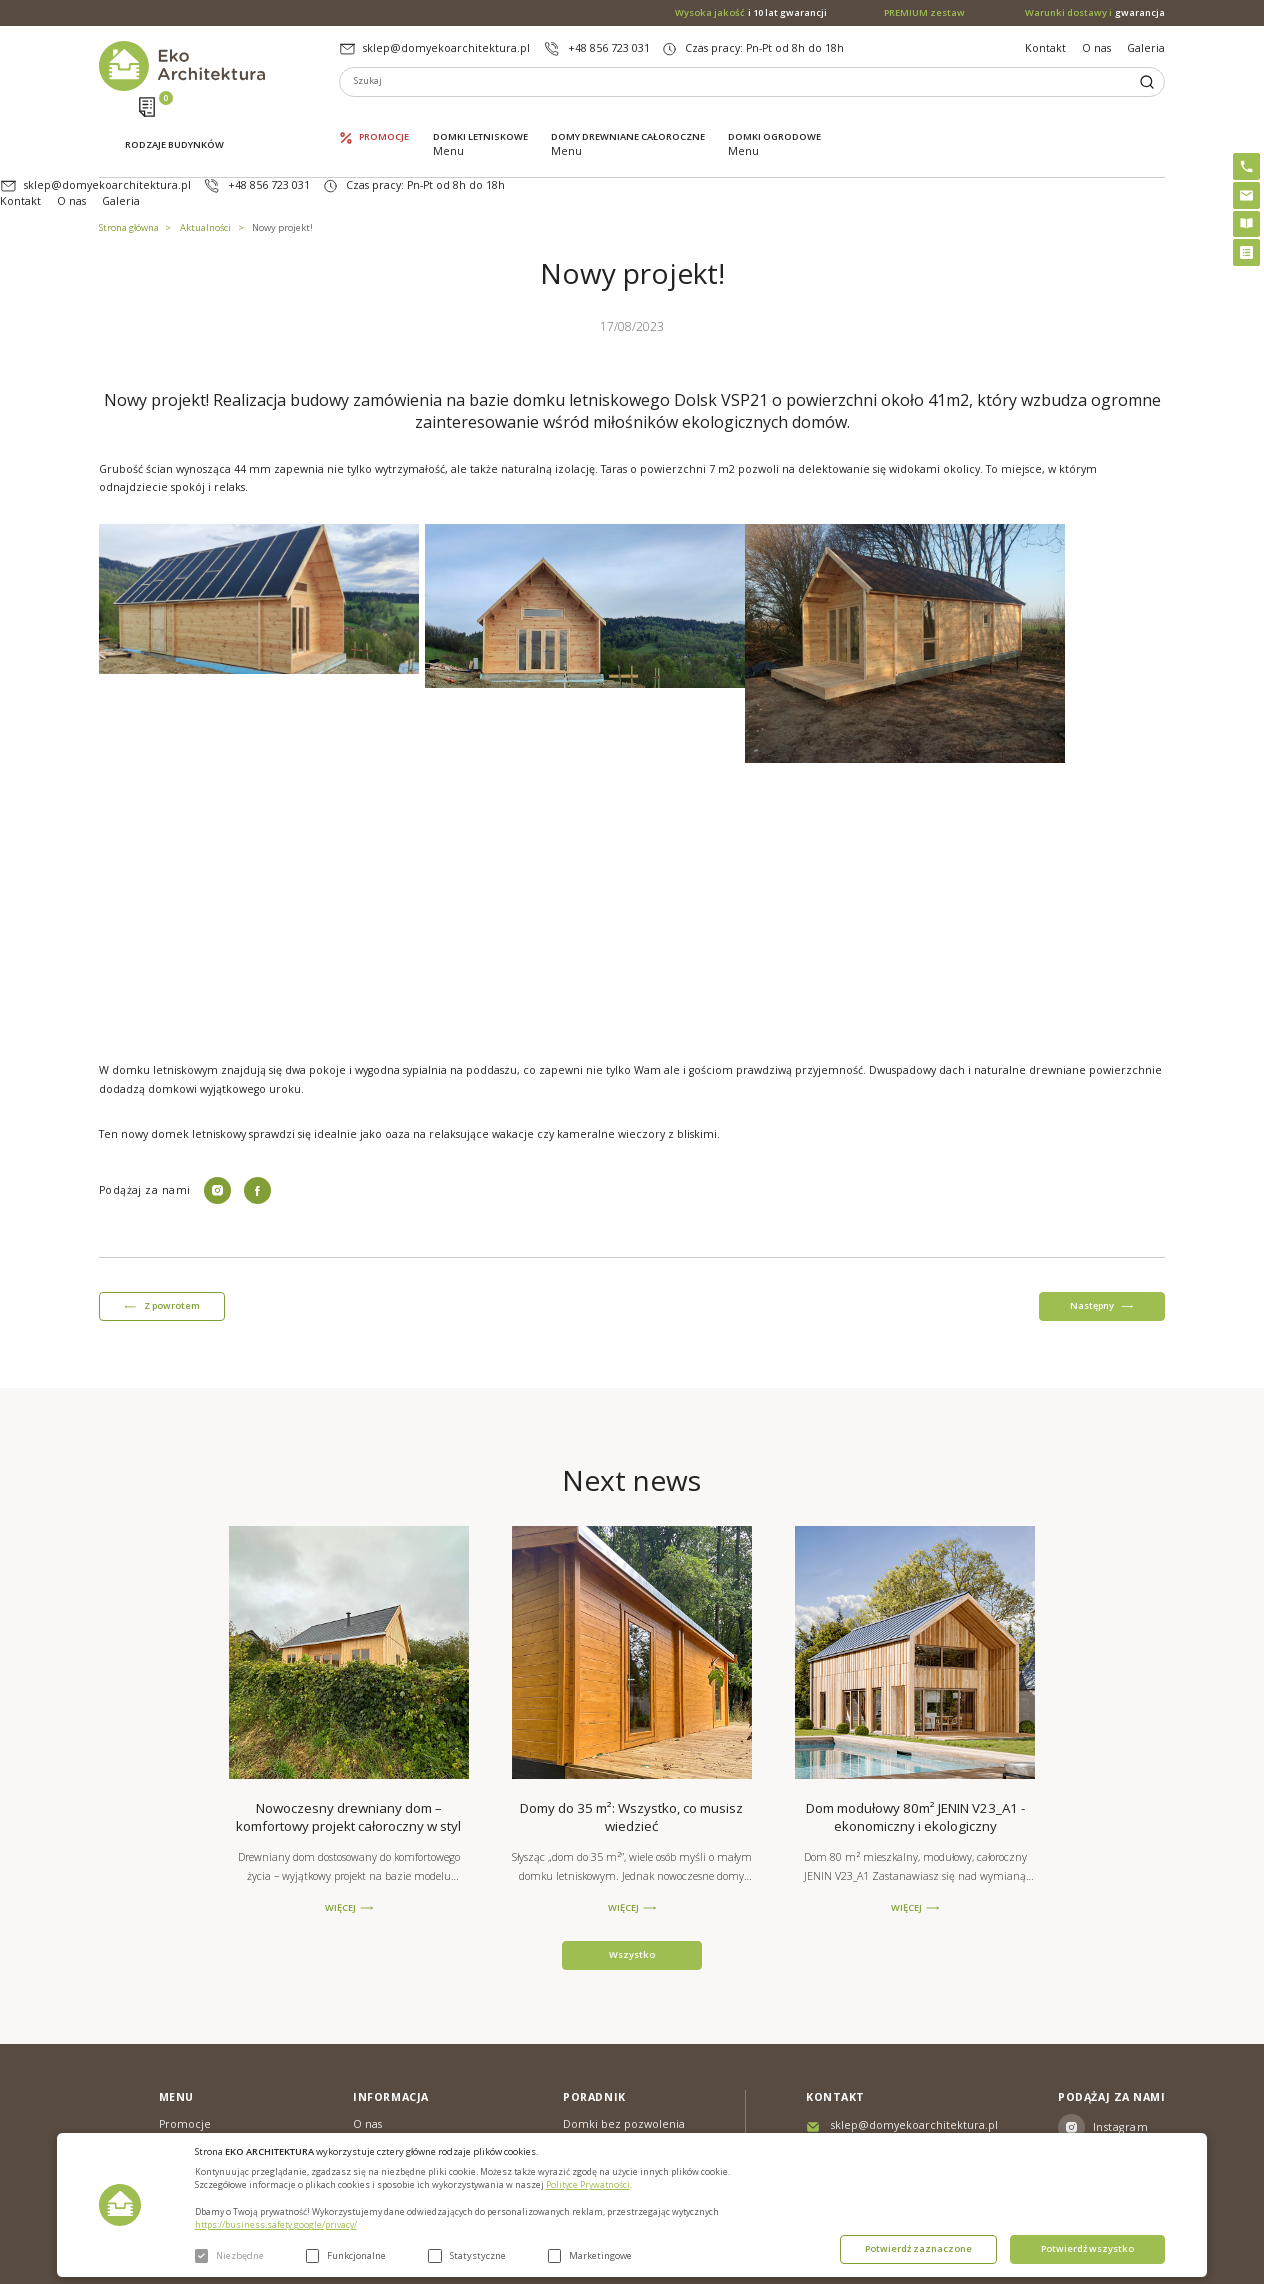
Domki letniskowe (480, 117)
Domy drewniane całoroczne (628, 117)
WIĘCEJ (340, 1846)
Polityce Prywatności (588, 2185)
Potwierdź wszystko (1087, 2248)
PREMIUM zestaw (607, 2089)
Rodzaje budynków (174, 118)
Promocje (384, 117)
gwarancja (1095, 13)
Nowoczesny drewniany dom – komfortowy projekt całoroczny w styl (348, 1755)
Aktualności (205, 165)
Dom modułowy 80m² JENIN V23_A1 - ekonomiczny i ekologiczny (915, 1755)
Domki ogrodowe (774, 117)
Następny (1092, 1243)
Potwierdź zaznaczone (918, 2248)
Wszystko (632, 1892)
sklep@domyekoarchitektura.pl (446, 48)
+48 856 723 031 (609, 48)
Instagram (1120, 2065)
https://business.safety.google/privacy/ (276, 2225)
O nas (1096, 48)
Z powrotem (172, 1243)
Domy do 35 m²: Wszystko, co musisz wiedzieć (631, 1755)
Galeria (1146, 48)
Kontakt (1045, 48)
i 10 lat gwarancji (751, 13)
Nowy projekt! (282, 165)
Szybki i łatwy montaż (618, 2115)
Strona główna (129, 165)
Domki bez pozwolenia (624, 2062)
